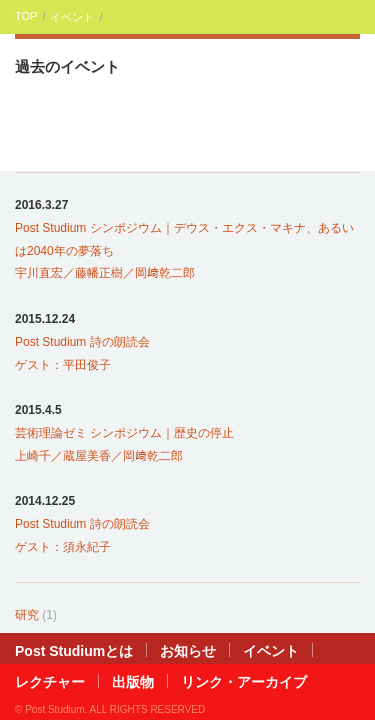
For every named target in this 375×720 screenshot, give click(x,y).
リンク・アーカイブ (244, 682)
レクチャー (50, 682)
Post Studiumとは (74, 651)
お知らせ (188, 651)
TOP (26, 16)
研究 (27, 615)
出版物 (133, 682)
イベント (72, 17)
